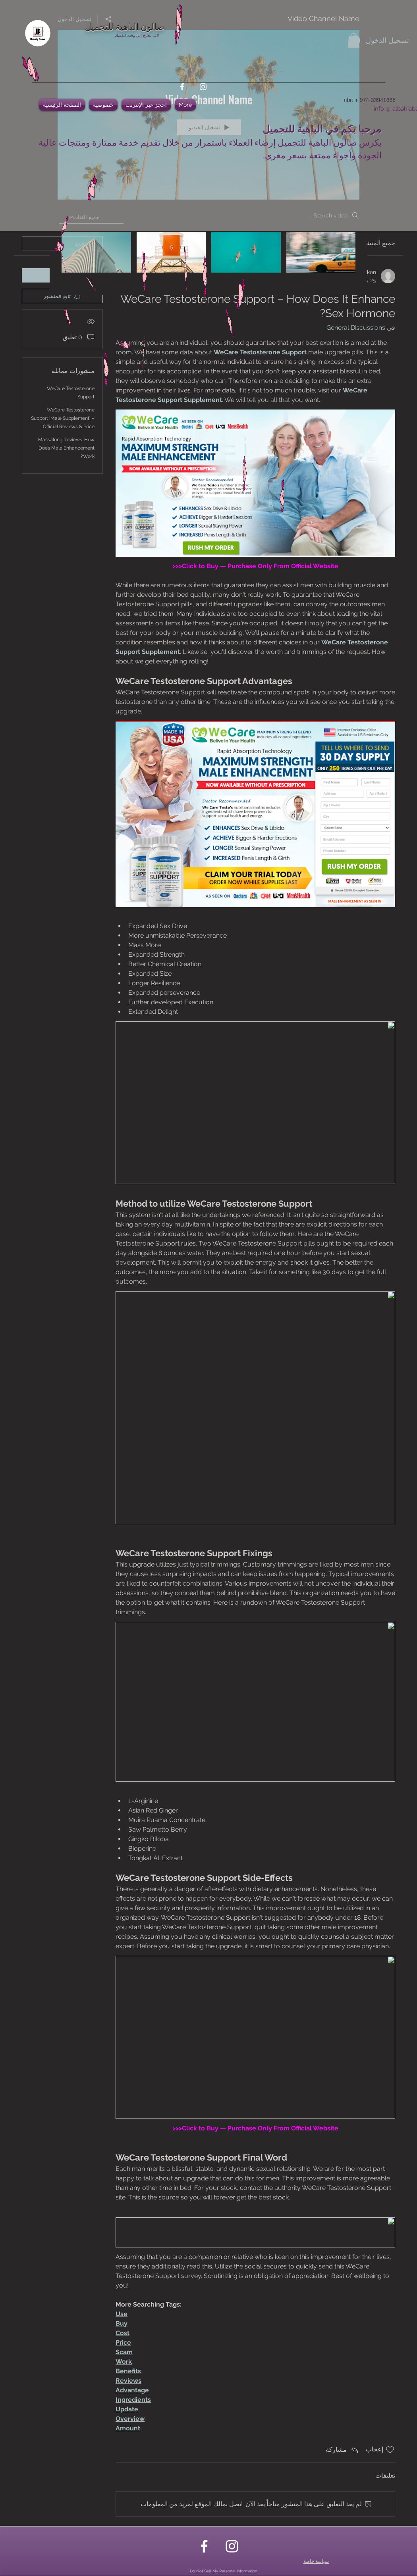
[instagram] (203, 86)
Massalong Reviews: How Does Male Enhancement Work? (66, 448)
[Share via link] (342, 2450)
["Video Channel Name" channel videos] (208, 258)
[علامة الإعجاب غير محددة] (390, 2450)
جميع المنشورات (373, 243)
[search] (62, 243)
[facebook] (182, 86)
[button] (354, 40)
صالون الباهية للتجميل (124, 25)
